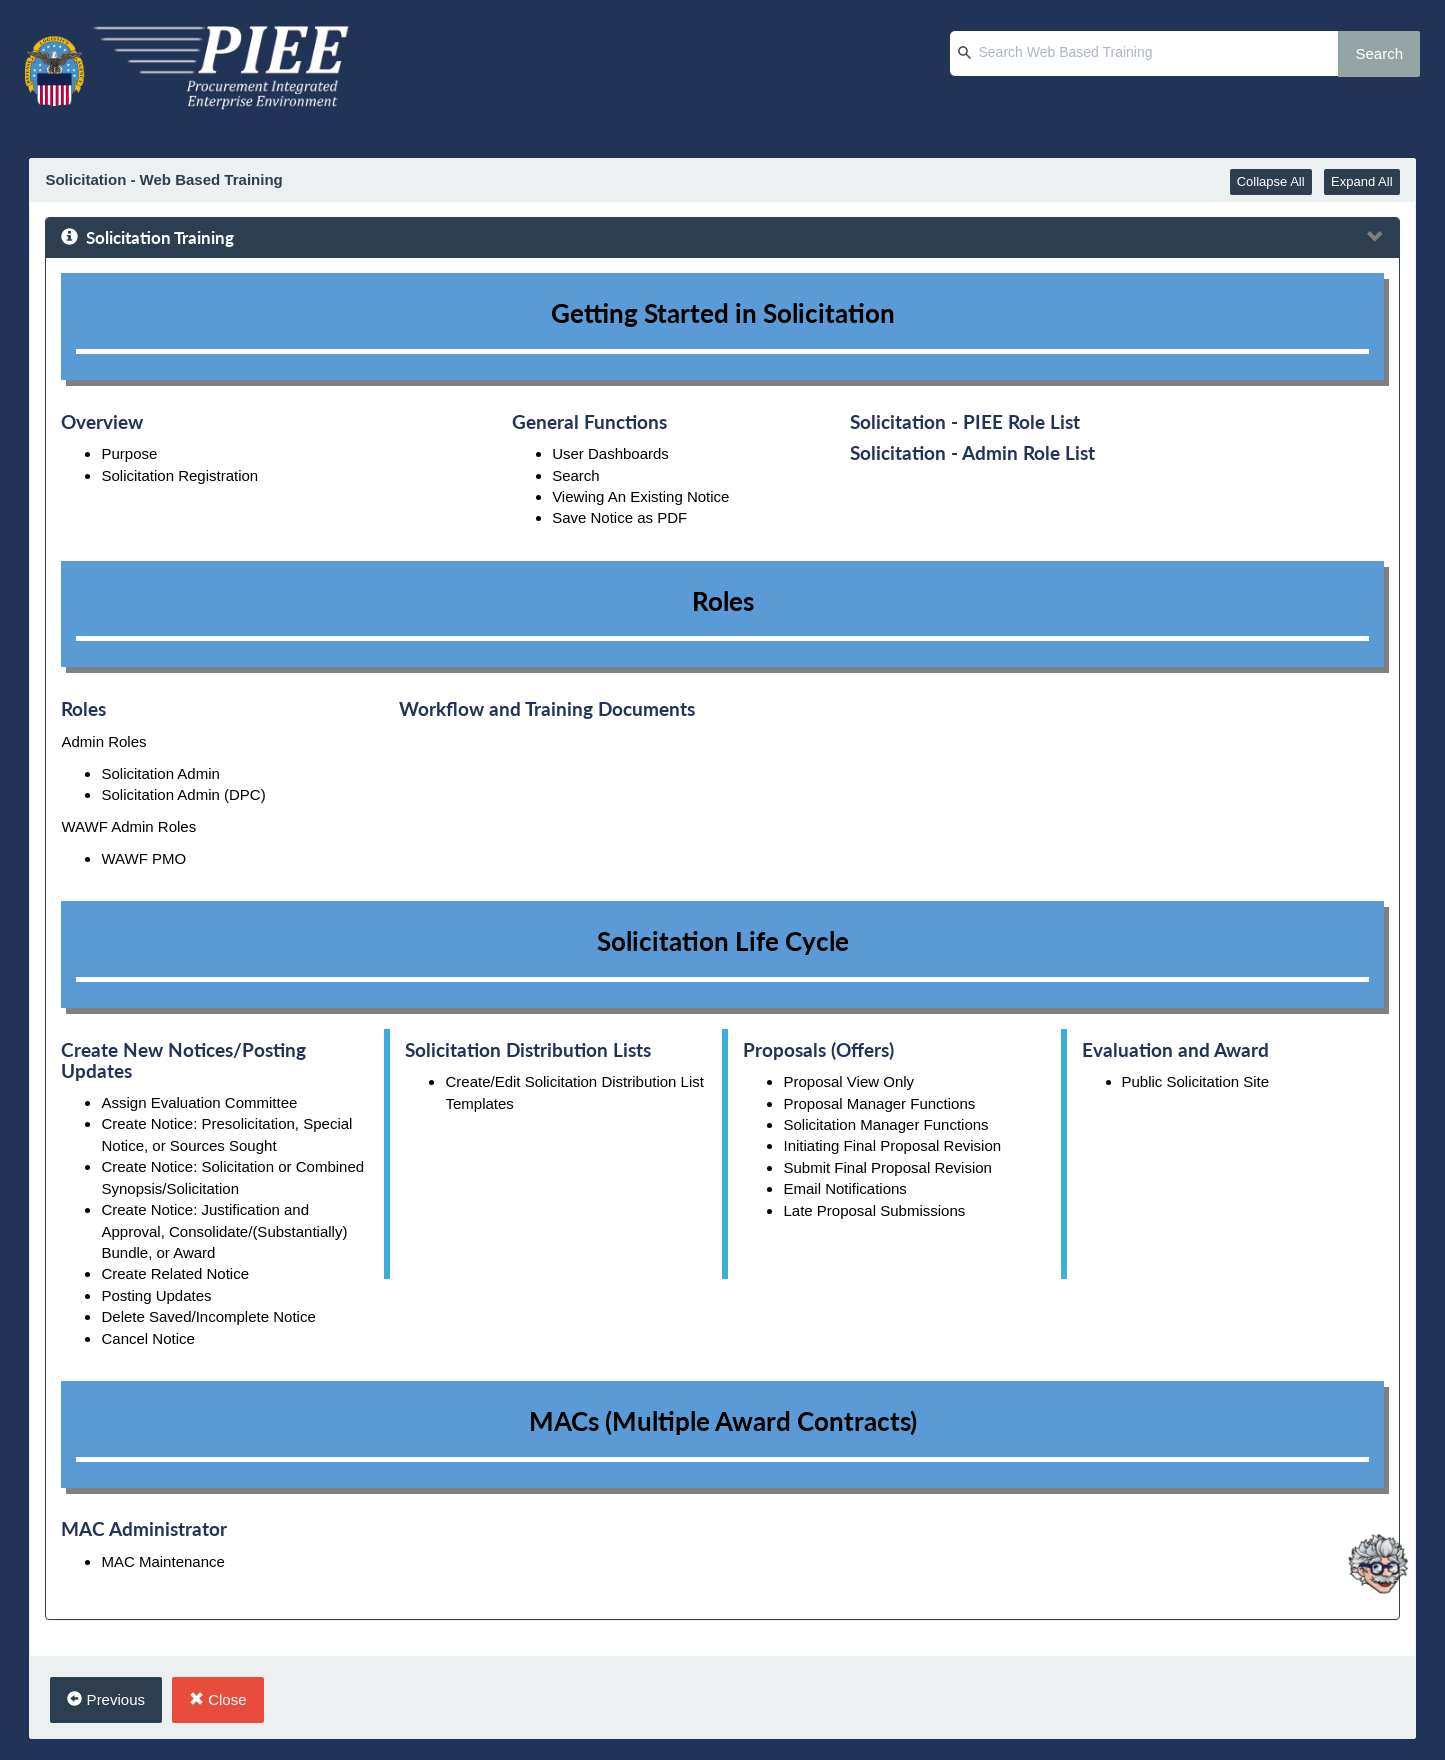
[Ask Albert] (1377, 1472)
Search (1379, 53)
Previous (106, 1699)
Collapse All (1271, 181)
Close (218, 1699)
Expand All (1361, 181)
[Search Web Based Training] (1144, 53)
